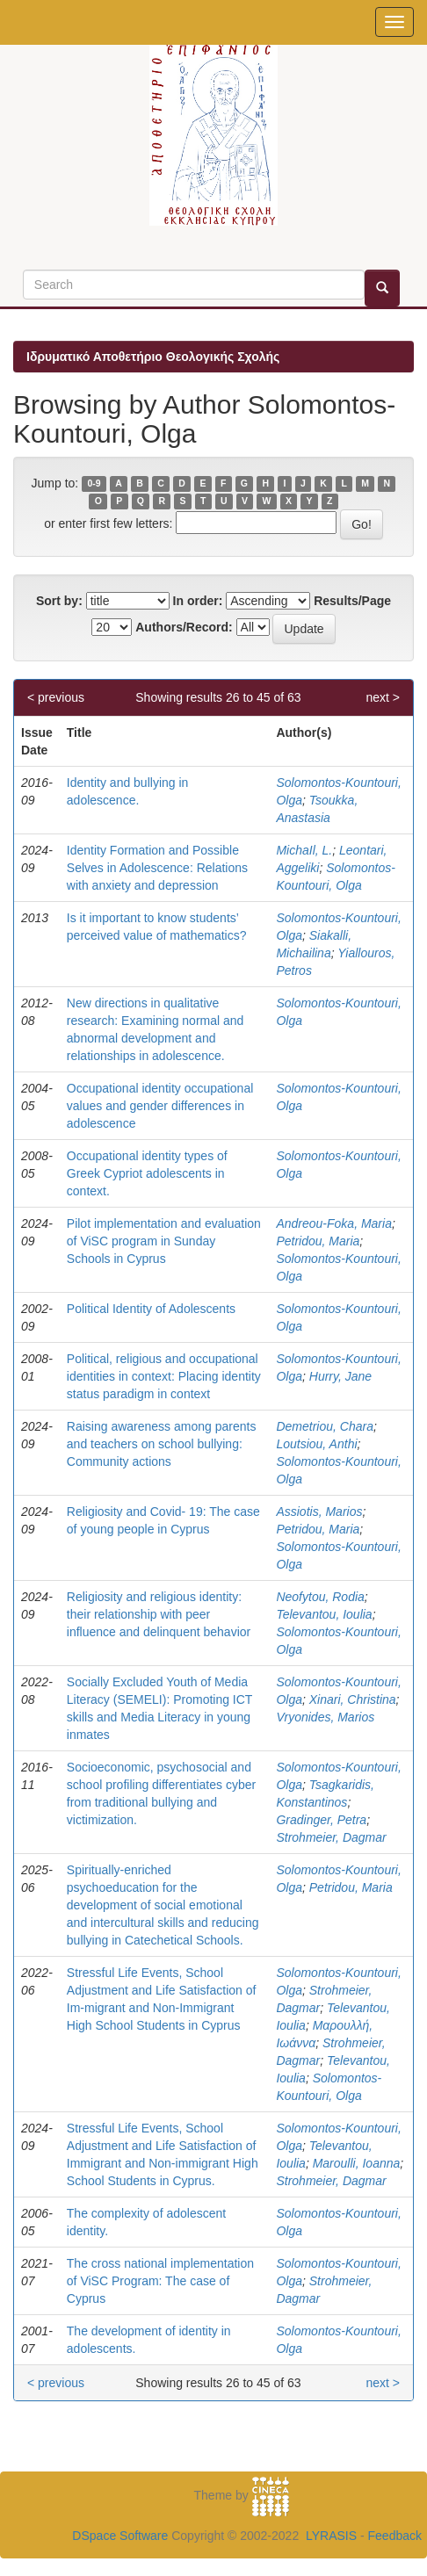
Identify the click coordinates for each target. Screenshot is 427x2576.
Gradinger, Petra (321, 1820)
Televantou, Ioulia (324, 1614)
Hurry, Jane (340, 1376)
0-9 (93, 484)
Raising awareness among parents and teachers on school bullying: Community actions (162, 1443)
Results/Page (352, 601)
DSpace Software (120, 2536)
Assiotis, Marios (319, 1511)
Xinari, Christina (352, 1699)
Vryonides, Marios (325, 1717)
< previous (55, 697)
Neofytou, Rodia (320, 1597)
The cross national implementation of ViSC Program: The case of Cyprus (160, 2280)
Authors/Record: (183, 627)
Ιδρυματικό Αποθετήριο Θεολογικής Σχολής (152, 357)
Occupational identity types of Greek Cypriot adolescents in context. (147, 1173)
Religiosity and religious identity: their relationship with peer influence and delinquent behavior (158, 1614)
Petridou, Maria (317, 1241)
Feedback (395, 2536)
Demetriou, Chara (324, 1426)
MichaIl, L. (304, 850)
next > (382, 697)
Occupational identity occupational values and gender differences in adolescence (160, 1105)
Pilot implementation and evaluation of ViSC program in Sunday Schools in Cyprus (164, 1241)
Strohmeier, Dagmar (331, 1837)
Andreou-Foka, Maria (334, 1223)
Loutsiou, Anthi (316, 1444)
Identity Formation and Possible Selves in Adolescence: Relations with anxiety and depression (157, 867)
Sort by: (59, 601)
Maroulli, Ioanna (357, 2163)
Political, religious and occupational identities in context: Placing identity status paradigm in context (164, 1376)
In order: (198, 601)
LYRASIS (331, 2536)
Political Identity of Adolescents (151, 1309)
